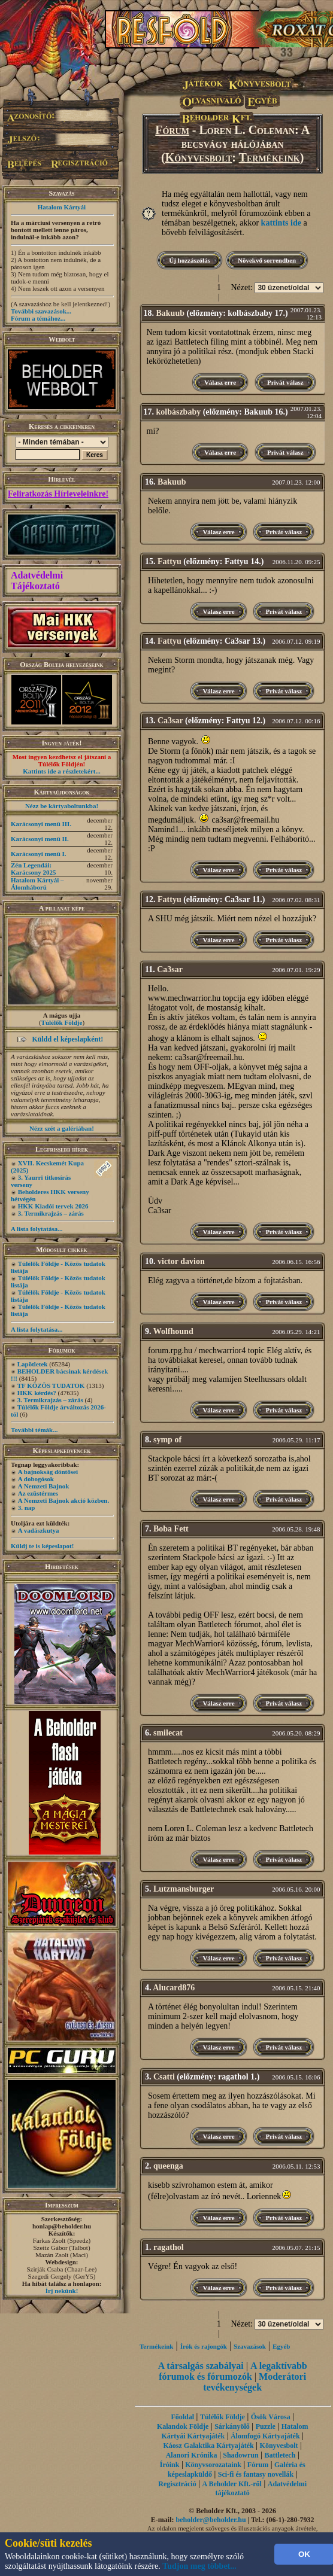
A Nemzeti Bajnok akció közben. (63, 1500)
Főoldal (182, 2417)
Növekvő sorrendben (267, 260)
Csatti (164, 2076)
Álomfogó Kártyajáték (265, 2436)
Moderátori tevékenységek (254, 2381)
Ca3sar (170, 720)
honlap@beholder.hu (61, 2226)
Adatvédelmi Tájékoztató (37, 580)
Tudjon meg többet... (199, 2566)
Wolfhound (173, 1331)
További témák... (34, 1429)
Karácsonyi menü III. (41, 823)
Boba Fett (171, 1528)
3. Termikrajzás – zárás (51, 1213)
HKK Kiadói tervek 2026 (53, 1206)
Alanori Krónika (191, 2455)
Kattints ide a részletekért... (62, 771)
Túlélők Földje (62, 1022)
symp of (167, 1439)
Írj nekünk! (62, 2290)
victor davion (181, 1261)
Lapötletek (32, 1364)
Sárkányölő (232, 2426)
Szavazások (250, 2346)
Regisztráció (177, 2484)
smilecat (168, 1732)
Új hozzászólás (189, 260)
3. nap (26, 1507)
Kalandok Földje (182, 2426)
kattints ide (281, 222)
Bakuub (170, 313)
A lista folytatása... (36, 1228)
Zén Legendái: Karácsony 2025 (33, 868)
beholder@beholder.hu (211, 2520)
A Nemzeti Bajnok (43, 1486)
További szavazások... (41, 311)
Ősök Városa (270, 2417)
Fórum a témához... (38, 318)
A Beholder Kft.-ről (231, 2484)
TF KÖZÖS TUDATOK (51, 1385)
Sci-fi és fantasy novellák (255, 2474)
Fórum (172, 129)
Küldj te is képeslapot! (42, 1545)
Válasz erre (220, 382)
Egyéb (281, 2346)
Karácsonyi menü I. (38, 853)
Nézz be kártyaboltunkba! (61, 805)
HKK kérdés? (36, 1392)
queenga (168, 2165)
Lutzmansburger (183, 1888)
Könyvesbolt (198, 157)
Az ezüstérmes (38, 1493)
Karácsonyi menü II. (40, 838)
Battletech (279, 2455)
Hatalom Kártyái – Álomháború (37, 883)
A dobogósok (36, 1478)
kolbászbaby (178, 411)
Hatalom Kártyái (62, 207)
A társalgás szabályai (201, 2366)
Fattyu (169, 561)
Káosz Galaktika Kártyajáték (208, 2445)
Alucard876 (174, 1987)
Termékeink (269, 157)
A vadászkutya (38, 1530)
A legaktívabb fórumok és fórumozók (233, 2371)
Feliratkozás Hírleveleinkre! (58, 493)
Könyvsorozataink (213, 2465)
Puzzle (266, 2426)
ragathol (168, 2247)
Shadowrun (240, 2455)
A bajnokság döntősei (48, 1471)
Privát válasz (285, 382)
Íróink (170, 2465)
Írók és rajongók (203, 2346)
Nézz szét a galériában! (61, 1128)
